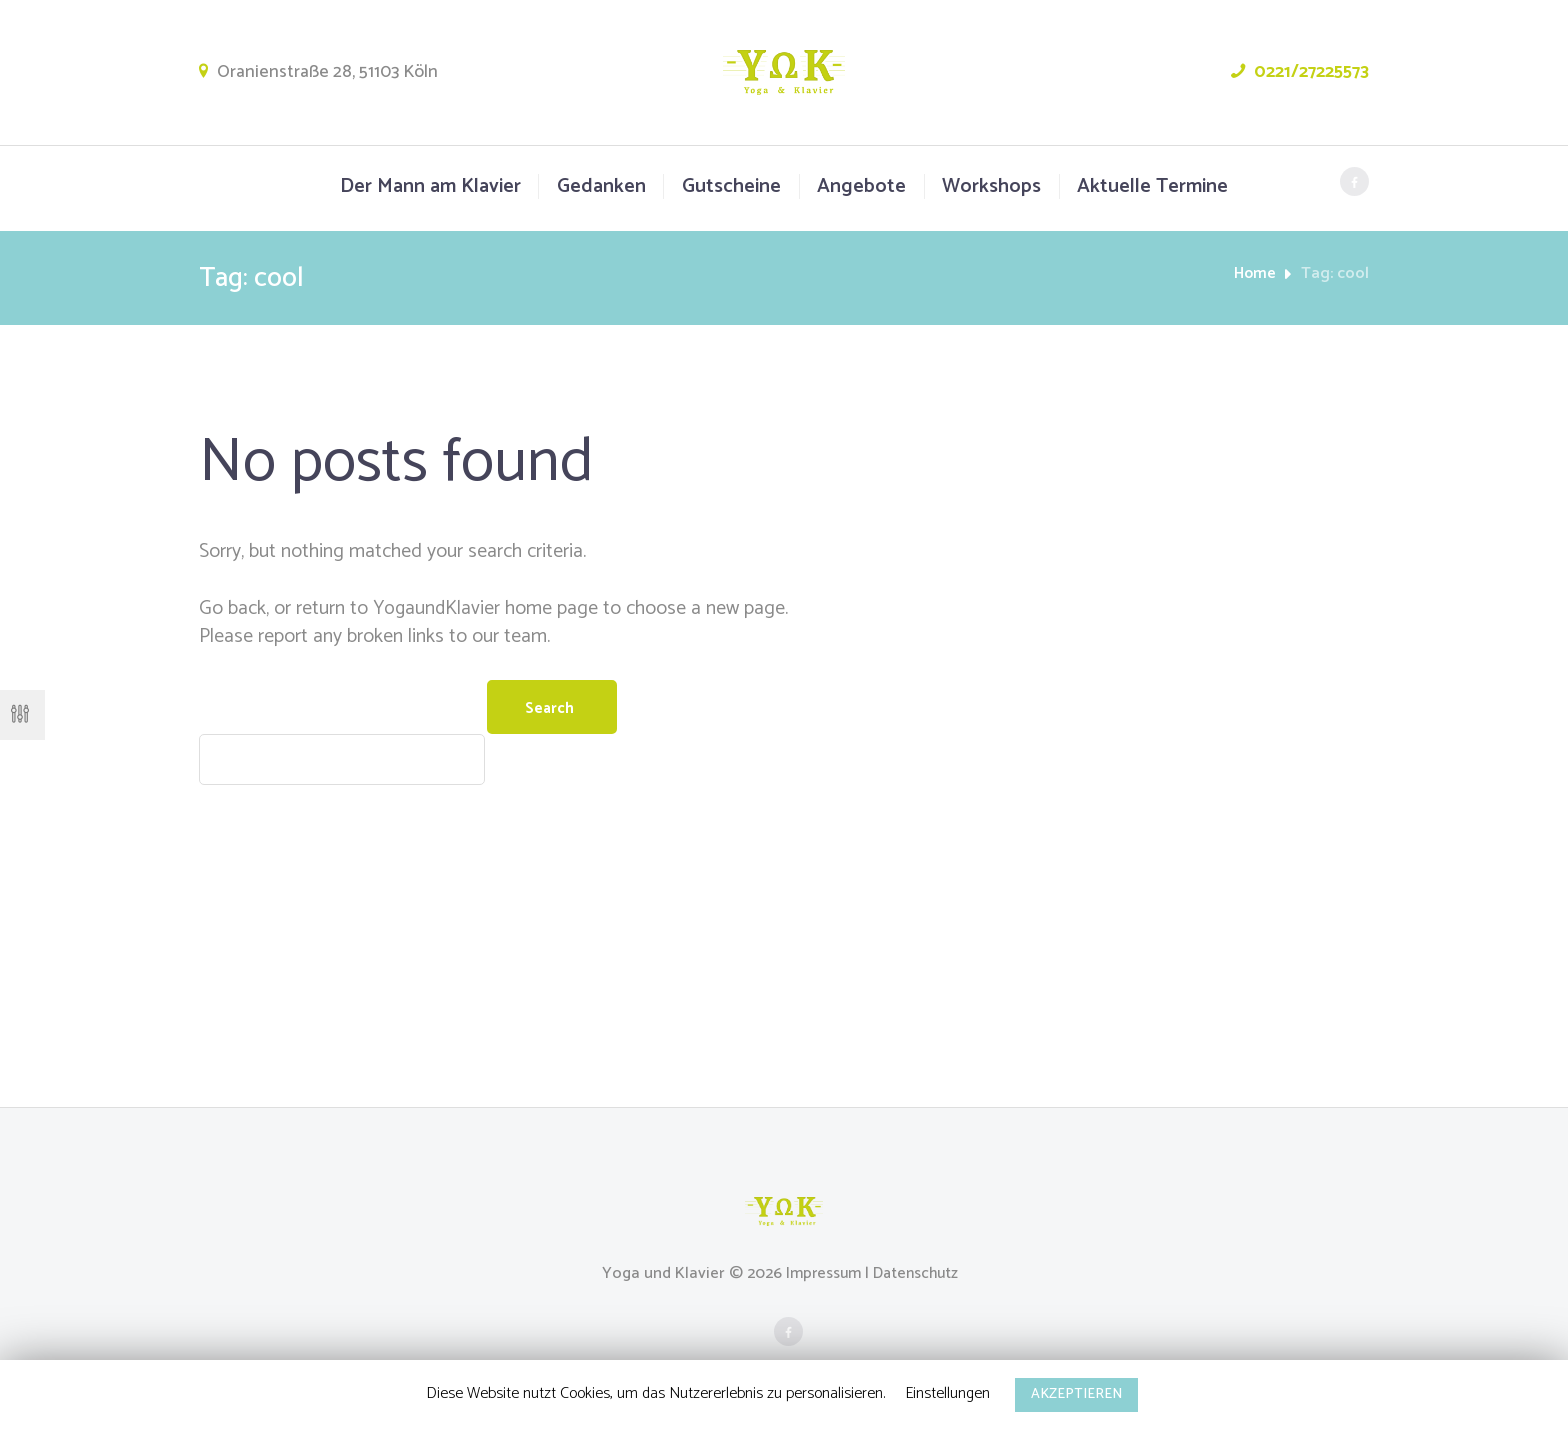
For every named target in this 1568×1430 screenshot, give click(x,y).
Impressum (820, 1277)
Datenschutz (918, 1277)
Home (1254, 274)
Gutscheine (731, 187)
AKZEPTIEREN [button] (1076, 1394)
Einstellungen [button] (947, 1393)
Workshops (991, 187)
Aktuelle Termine (1152, 187)
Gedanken (601, 187)
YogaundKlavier (438, 608)
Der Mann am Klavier (430, 187)
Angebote (861, 187)
